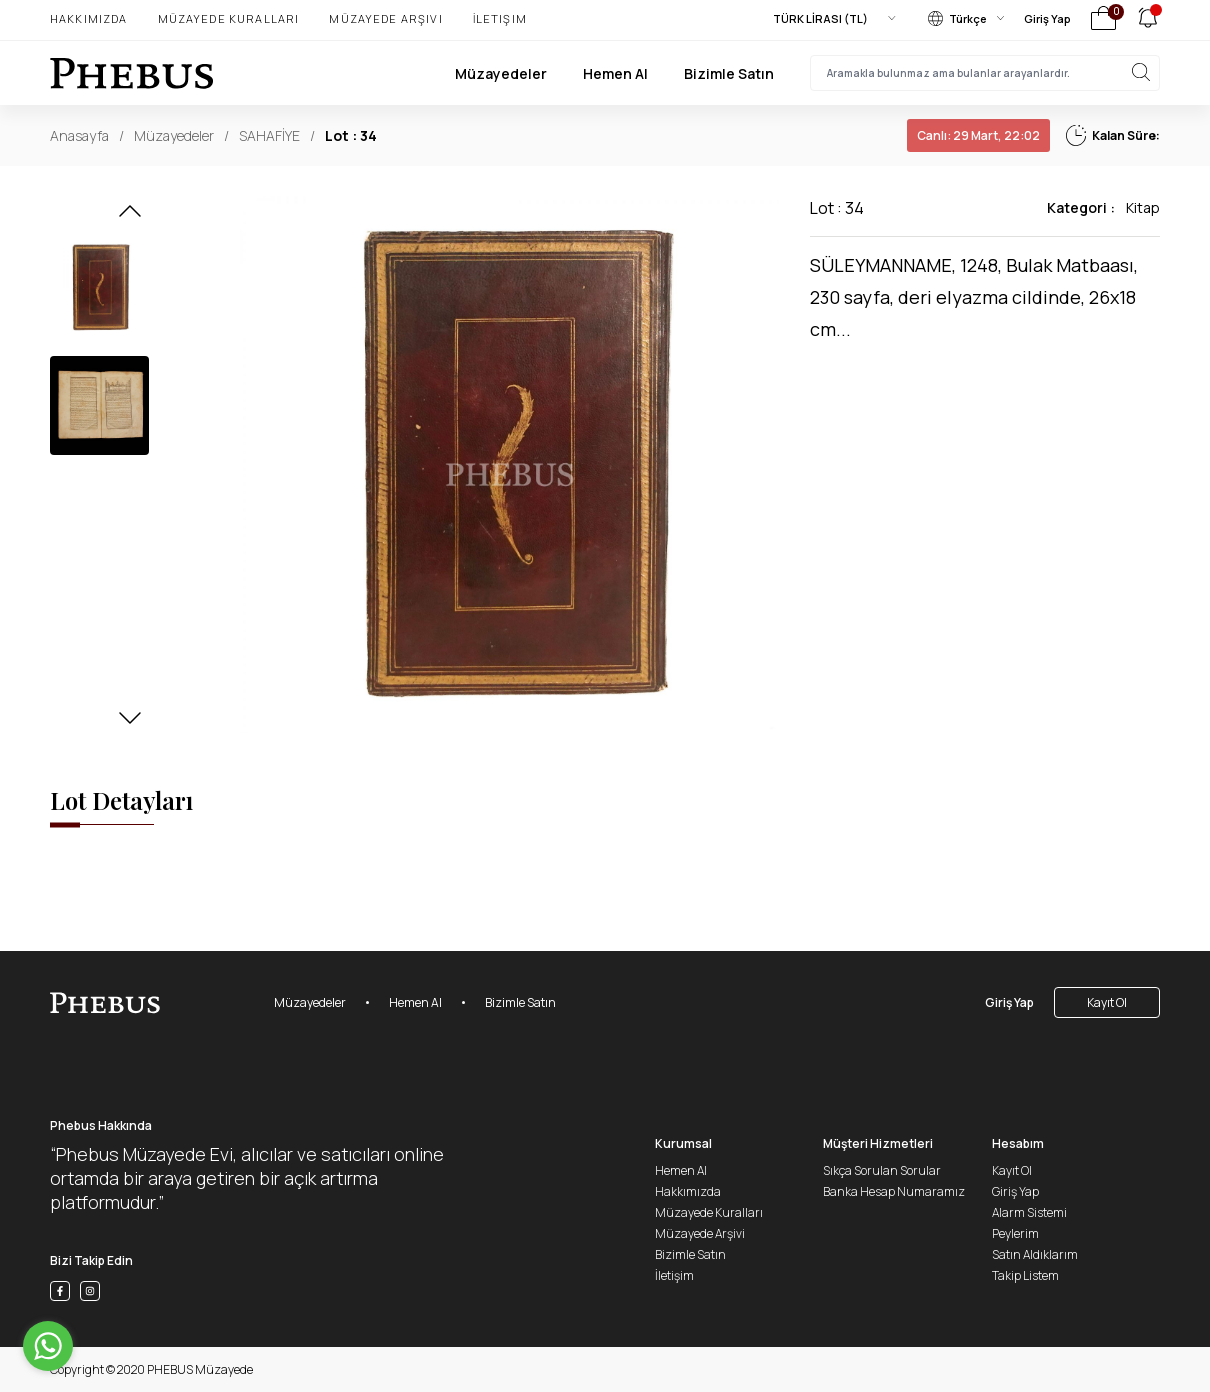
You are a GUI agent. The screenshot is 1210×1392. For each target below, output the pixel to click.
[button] (130, 217)
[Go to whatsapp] (48, 1346)
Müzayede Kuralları (229, 18)
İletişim (500, 18)
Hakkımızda (89, 18)
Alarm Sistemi (1029, 1212)
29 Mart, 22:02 (978, 135)
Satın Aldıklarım (1035, 1254)
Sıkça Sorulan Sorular (882, 1170)
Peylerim (1015, 1233)
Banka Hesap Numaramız (894, 1191)
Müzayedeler (501, 73)
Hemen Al (615, 73)
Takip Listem (1025, 1275)
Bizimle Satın (729, 73)
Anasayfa (79, 135)
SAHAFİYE (269, 135)
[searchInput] (985, 73)
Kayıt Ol (1107, 1002)
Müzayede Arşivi (385, 18)
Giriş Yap (1047, 18)
